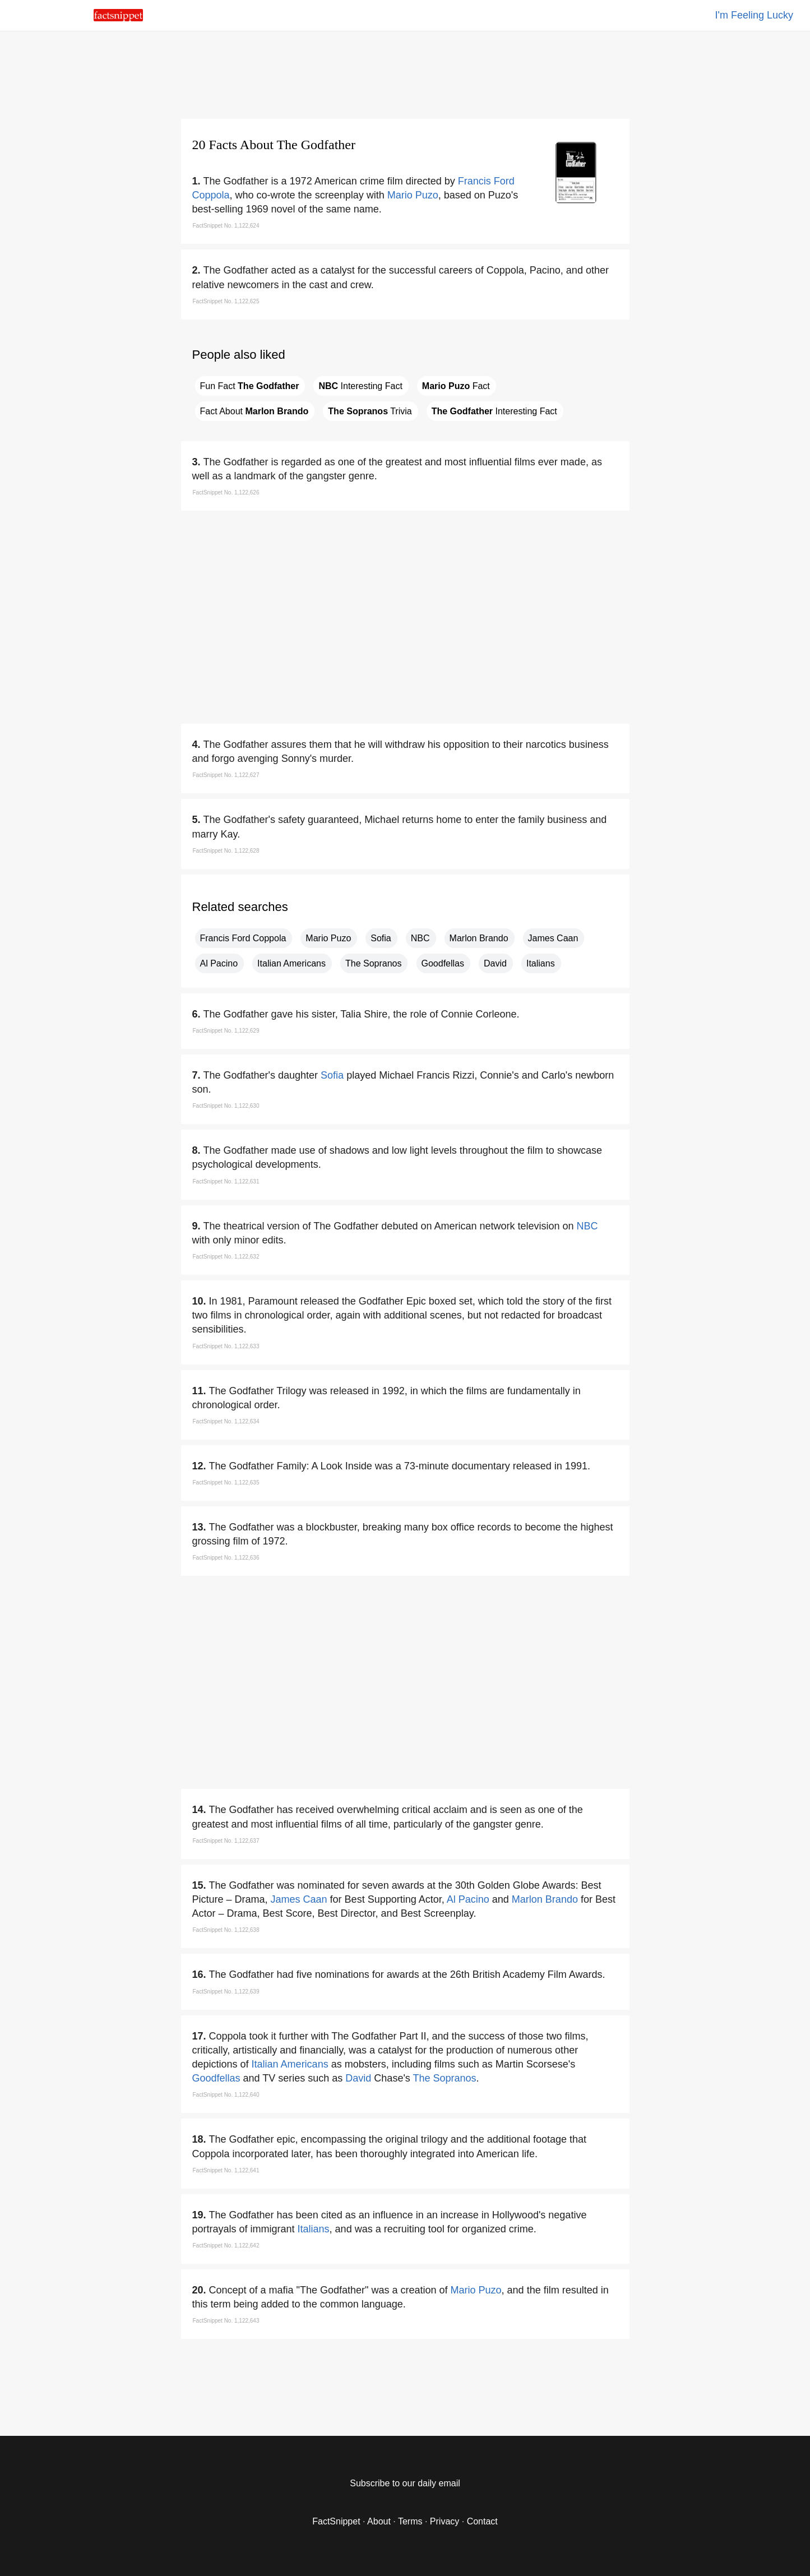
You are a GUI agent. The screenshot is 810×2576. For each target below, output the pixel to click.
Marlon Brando (479, 938)
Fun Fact (249, 386)
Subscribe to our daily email (405, 2483)
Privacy (444, 2521)
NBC (420, 938)
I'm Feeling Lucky (754, 15)
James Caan (553, 938)
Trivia (369, 411)
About (379, 2521)
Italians (540, 963)
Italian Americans (291, 963)
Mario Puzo (412, 195)
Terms (410, 2521)
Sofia (381, 938)
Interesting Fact (360, 386)
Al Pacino (219, 963)
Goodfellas (443, 963)
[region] (405, 73)
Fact (456, 386)
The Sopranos (373, 963)
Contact (482, 2521)
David (495, 963)
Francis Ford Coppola (243, 938)
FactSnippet (336, 2521)
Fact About (254, 411)
